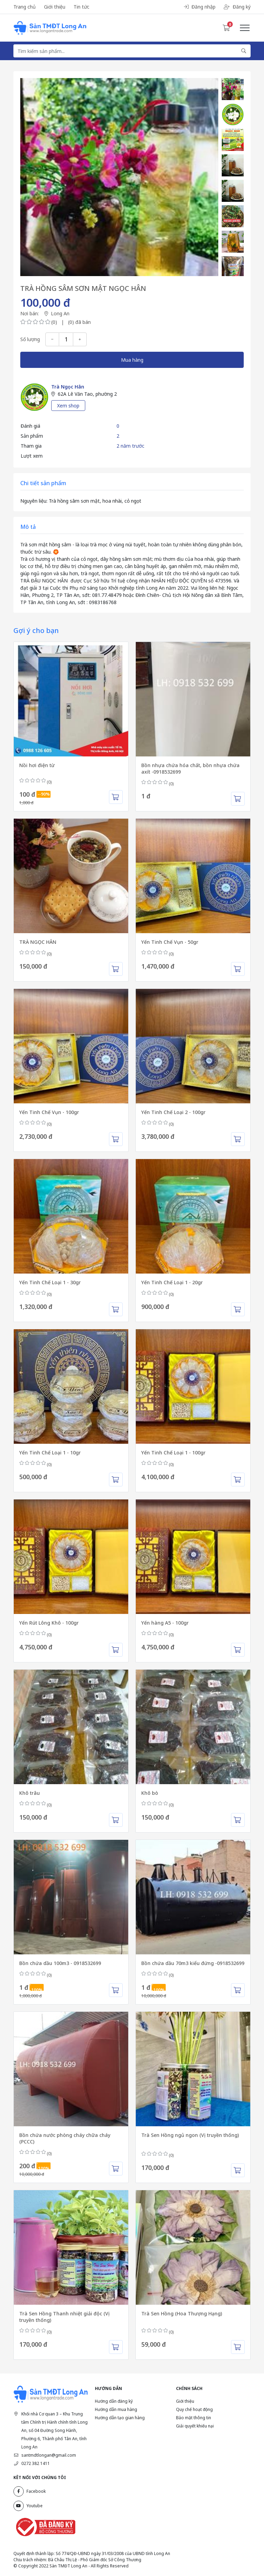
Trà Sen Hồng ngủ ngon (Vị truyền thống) (190, 2135)
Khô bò (149, 1793)
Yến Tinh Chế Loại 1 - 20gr (172, 1282)
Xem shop (68, 405)
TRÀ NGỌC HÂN (37, 942)
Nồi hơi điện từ (37, 765)
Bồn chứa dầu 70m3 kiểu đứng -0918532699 (192, 1963)
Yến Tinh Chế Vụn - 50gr (169, 942)
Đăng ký (237, 6)
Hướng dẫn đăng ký (114, 2401)
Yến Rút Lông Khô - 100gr (49, 1622)
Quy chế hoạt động (194, 2409)
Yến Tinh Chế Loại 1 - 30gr (50, 1282)
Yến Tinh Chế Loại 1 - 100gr (173, 1452)
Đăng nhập (200, 6)
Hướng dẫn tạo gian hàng (120, 2418)
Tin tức (81, 6)
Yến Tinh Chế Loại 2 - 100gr (173, 1112)
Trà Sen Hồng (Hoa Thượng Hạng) (181, 2313)
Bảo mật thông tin (193, 2418)
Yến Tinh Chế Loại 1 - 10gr (50, 1452)
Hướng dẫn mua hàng (116, 2409)
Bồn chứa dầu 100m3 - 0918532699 (60, 1963)
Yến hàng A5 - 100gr (165, 1622)
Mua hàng (132, 360)
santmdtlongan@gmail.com (48, 2455)
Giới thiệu (54, 6)
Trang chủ (24, 6)
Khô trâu (29, 1793)
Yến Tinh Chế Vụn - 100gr (49, 1112)
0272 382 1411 (35, 2463)
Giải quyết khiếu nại (195, 2426)
